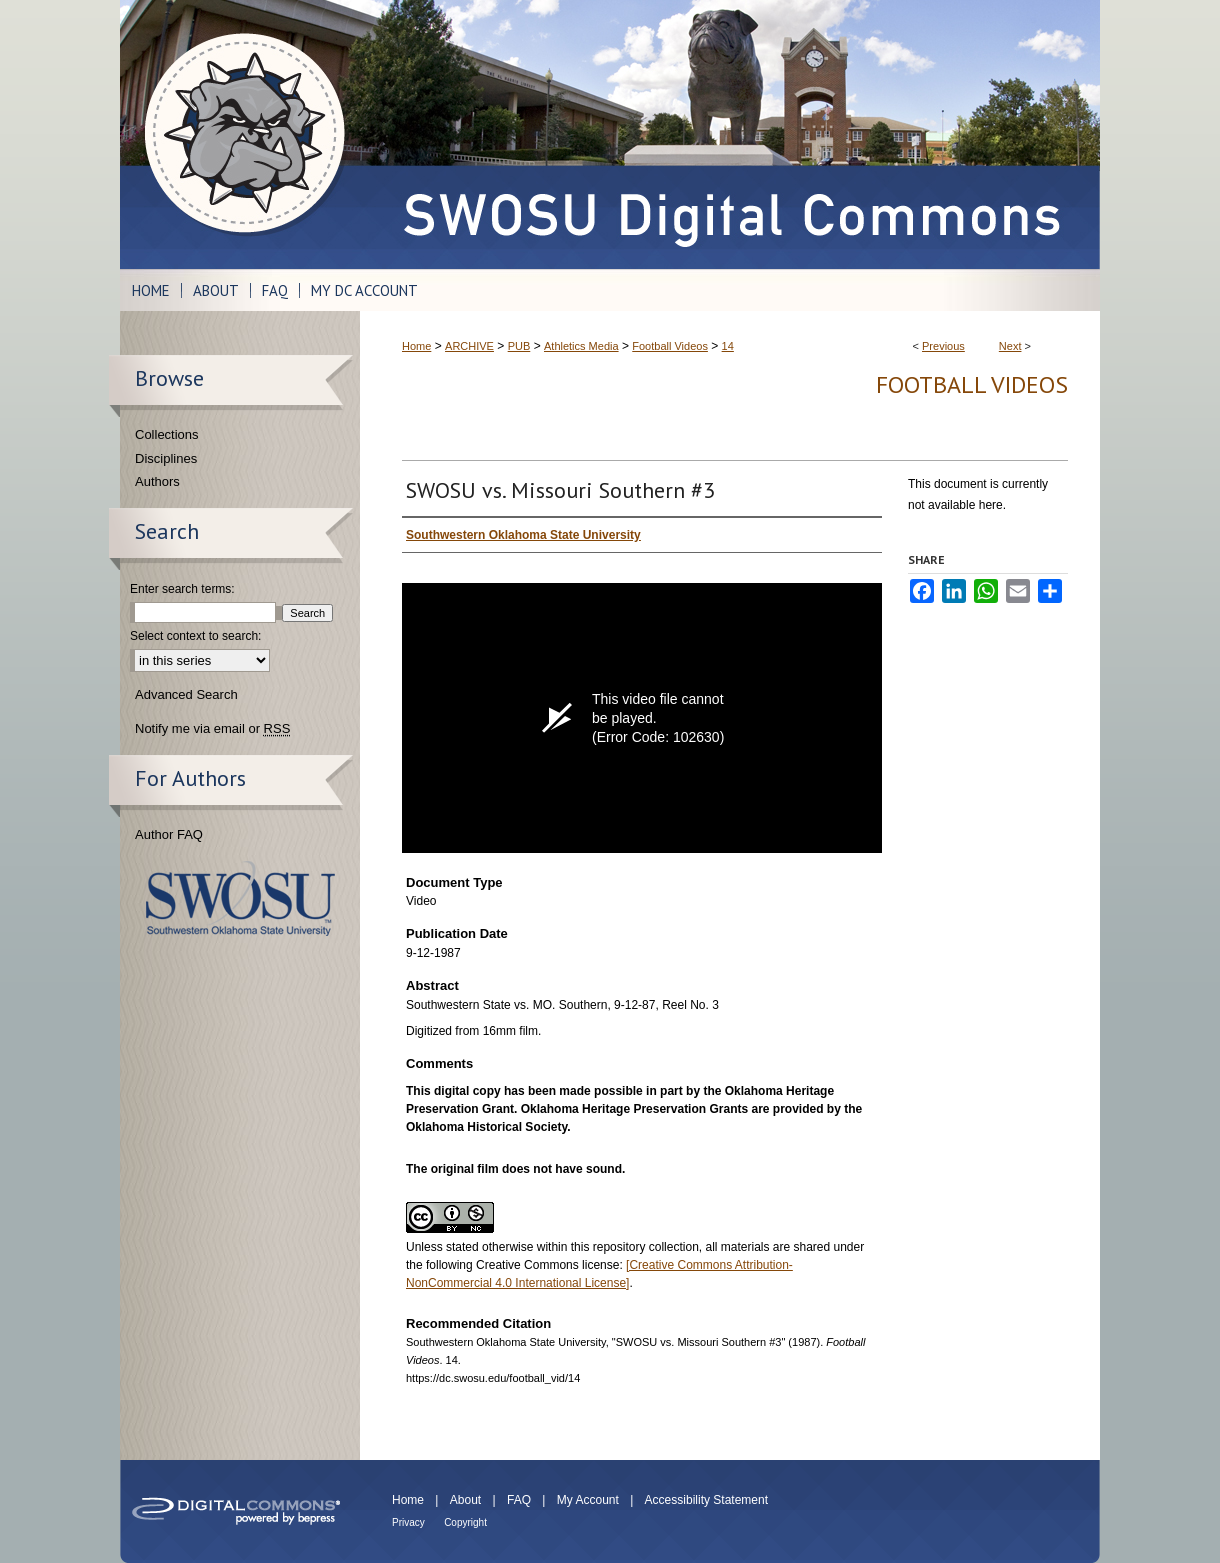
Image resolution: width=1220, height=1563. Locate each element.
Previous (943, 346)
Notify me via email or (212, 729)
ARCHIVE (469, 346)
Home (416, 346)
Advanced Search (186, 694)
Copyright (465, 1522)
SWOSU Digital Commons (730, 134)
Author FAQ (169, 834)
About (465, 1500)
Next (1010, 346)
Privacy (408, 1522)
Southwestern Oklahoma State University (240, 898)
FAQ (519, 1500)
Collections (167, 434)
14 (728, 346)
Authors (157, 481)
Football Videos (670, 346)
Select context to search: (195, 636)
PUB (519, 346)
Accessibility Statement (706, 1500)
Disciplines (166, 458)
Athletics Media (581, 346)
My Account (588, 1500)
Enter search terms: (182, 589)
